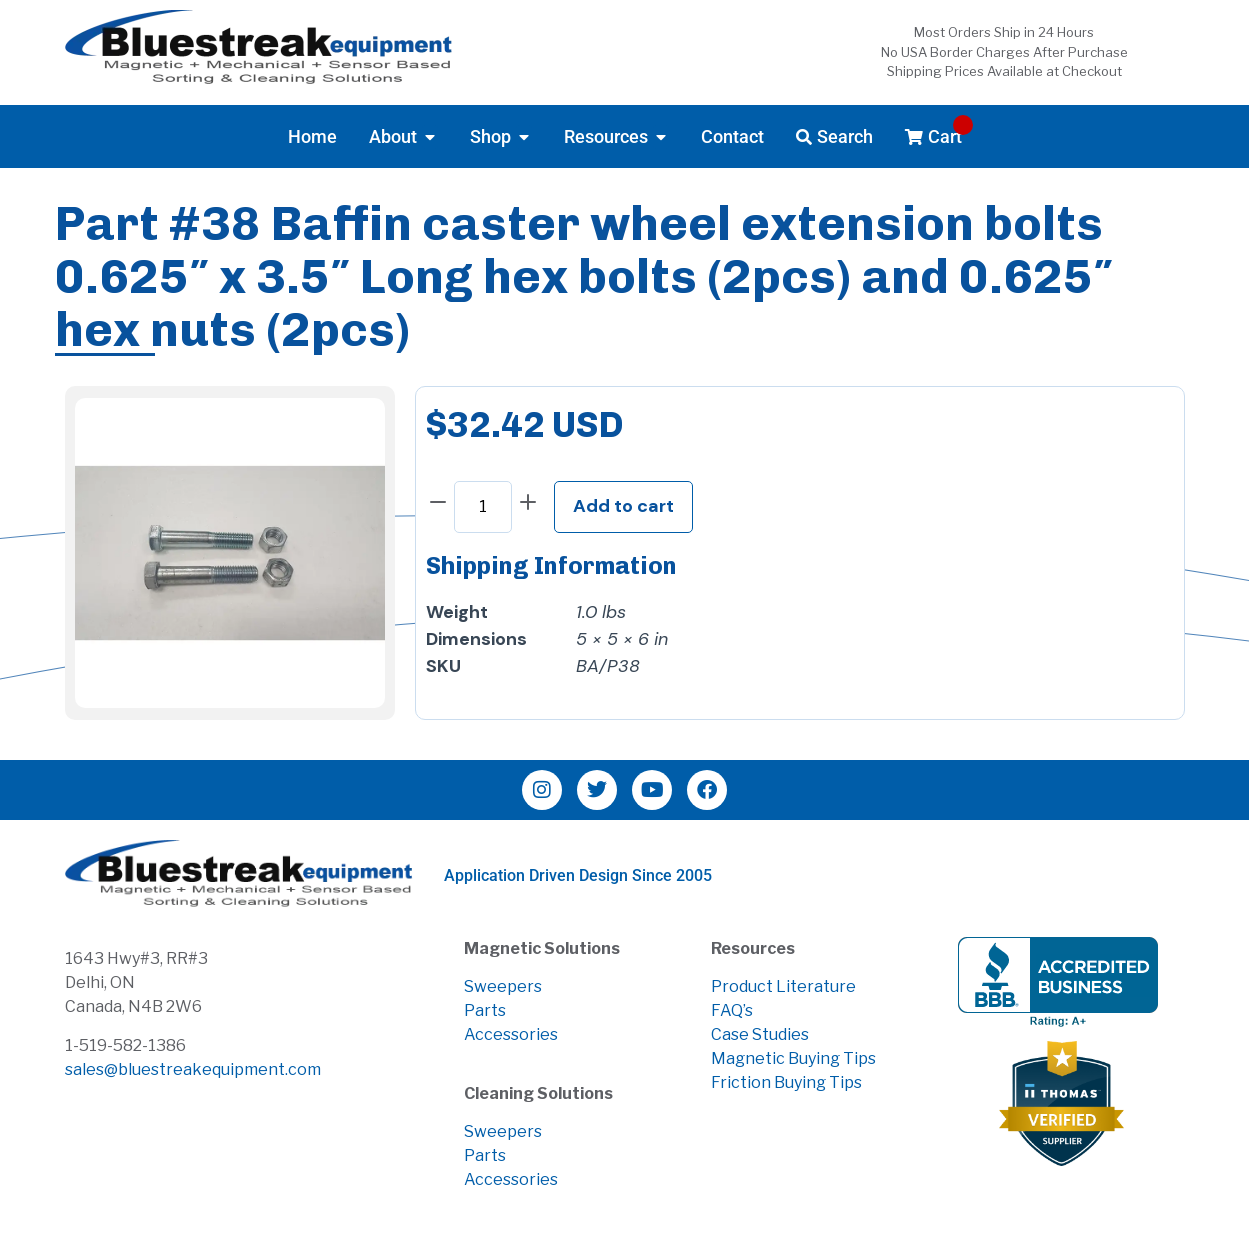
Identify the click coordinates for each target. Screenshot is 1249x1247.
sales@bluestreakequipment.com (193, 1069)
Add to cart (623, 506)
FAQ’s (732, 1010)
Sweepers (503, 986)
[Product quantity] (483, 506)
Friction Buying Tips (786, 1082)
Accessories (511, 1034)
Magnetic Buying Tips (793, 1058)
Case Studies (760, 1034)
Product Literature (783, 986)
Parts (485, 1010)
